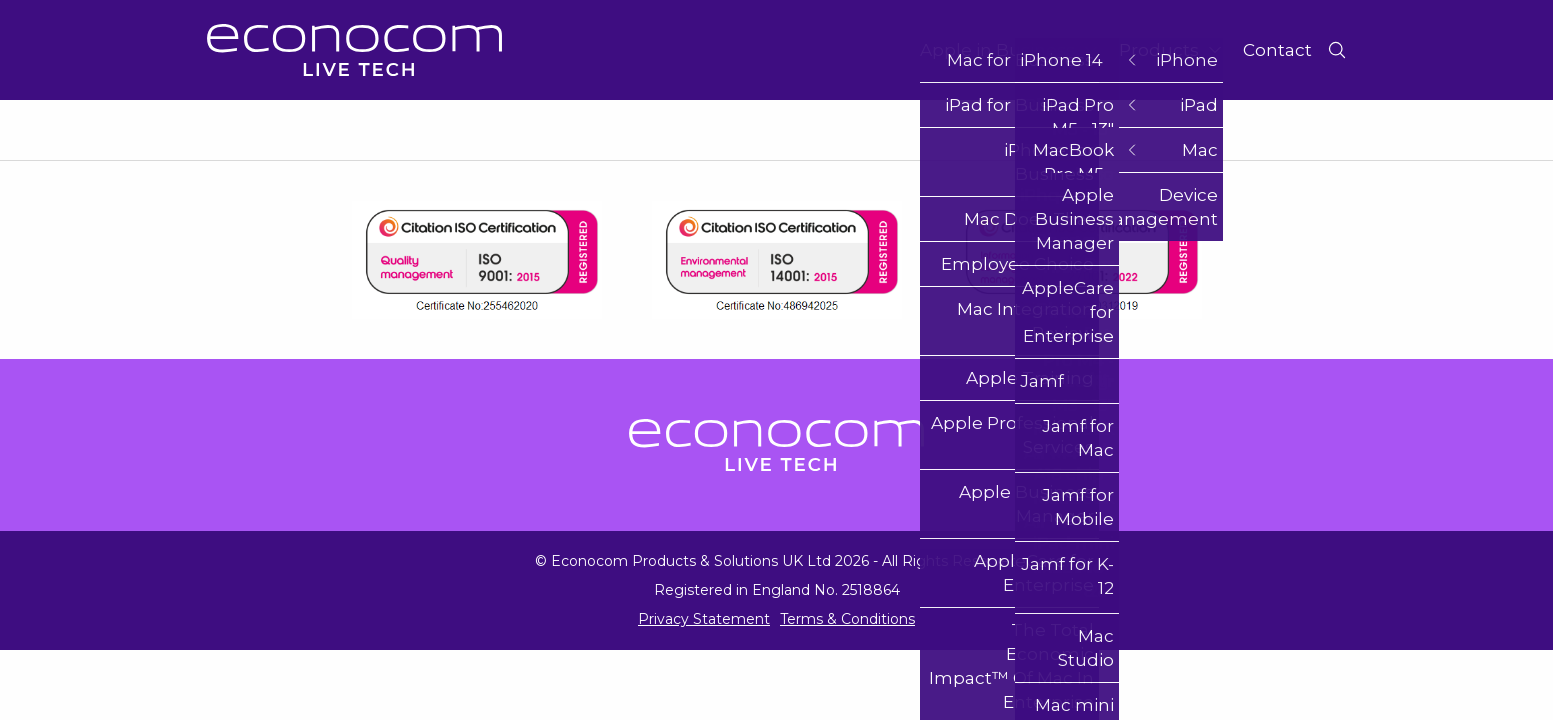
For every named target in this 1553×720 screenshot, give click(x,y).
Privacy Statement (704, 619)
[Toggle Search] (1337, 50)
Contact (1277, 50)
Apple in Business (1009, 50)
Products (1171, 50)
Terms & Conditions (847, 619)
